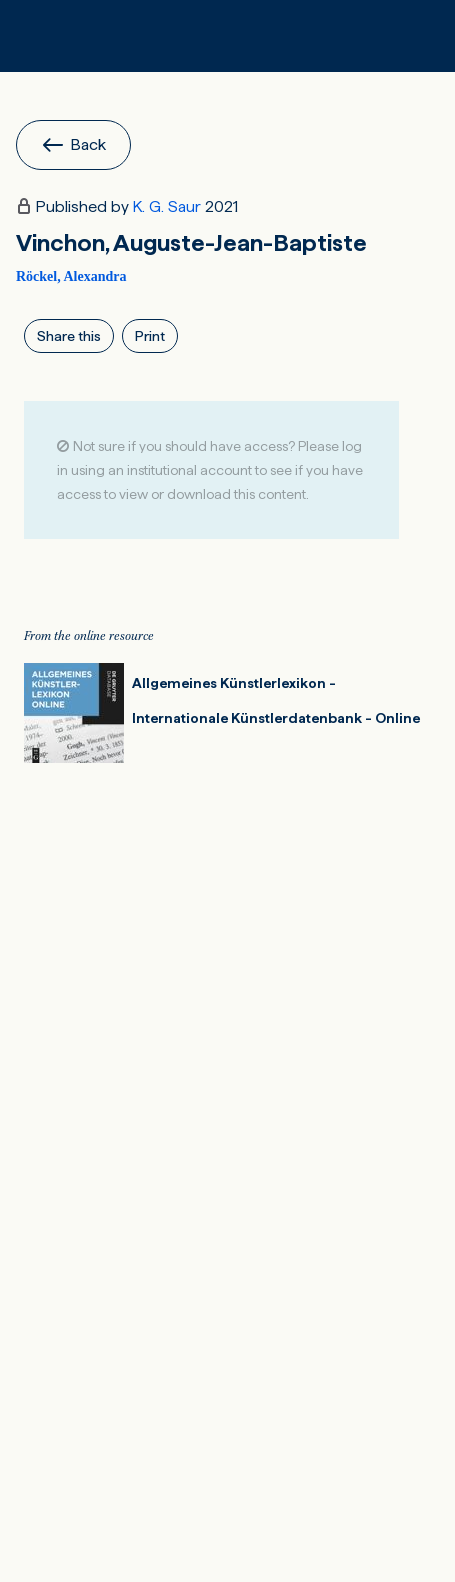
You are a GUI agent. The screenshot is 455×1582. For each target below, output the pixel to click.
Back (73, 145)
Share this (69, 336)
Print (150, 336)
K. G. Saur (167, 206)
